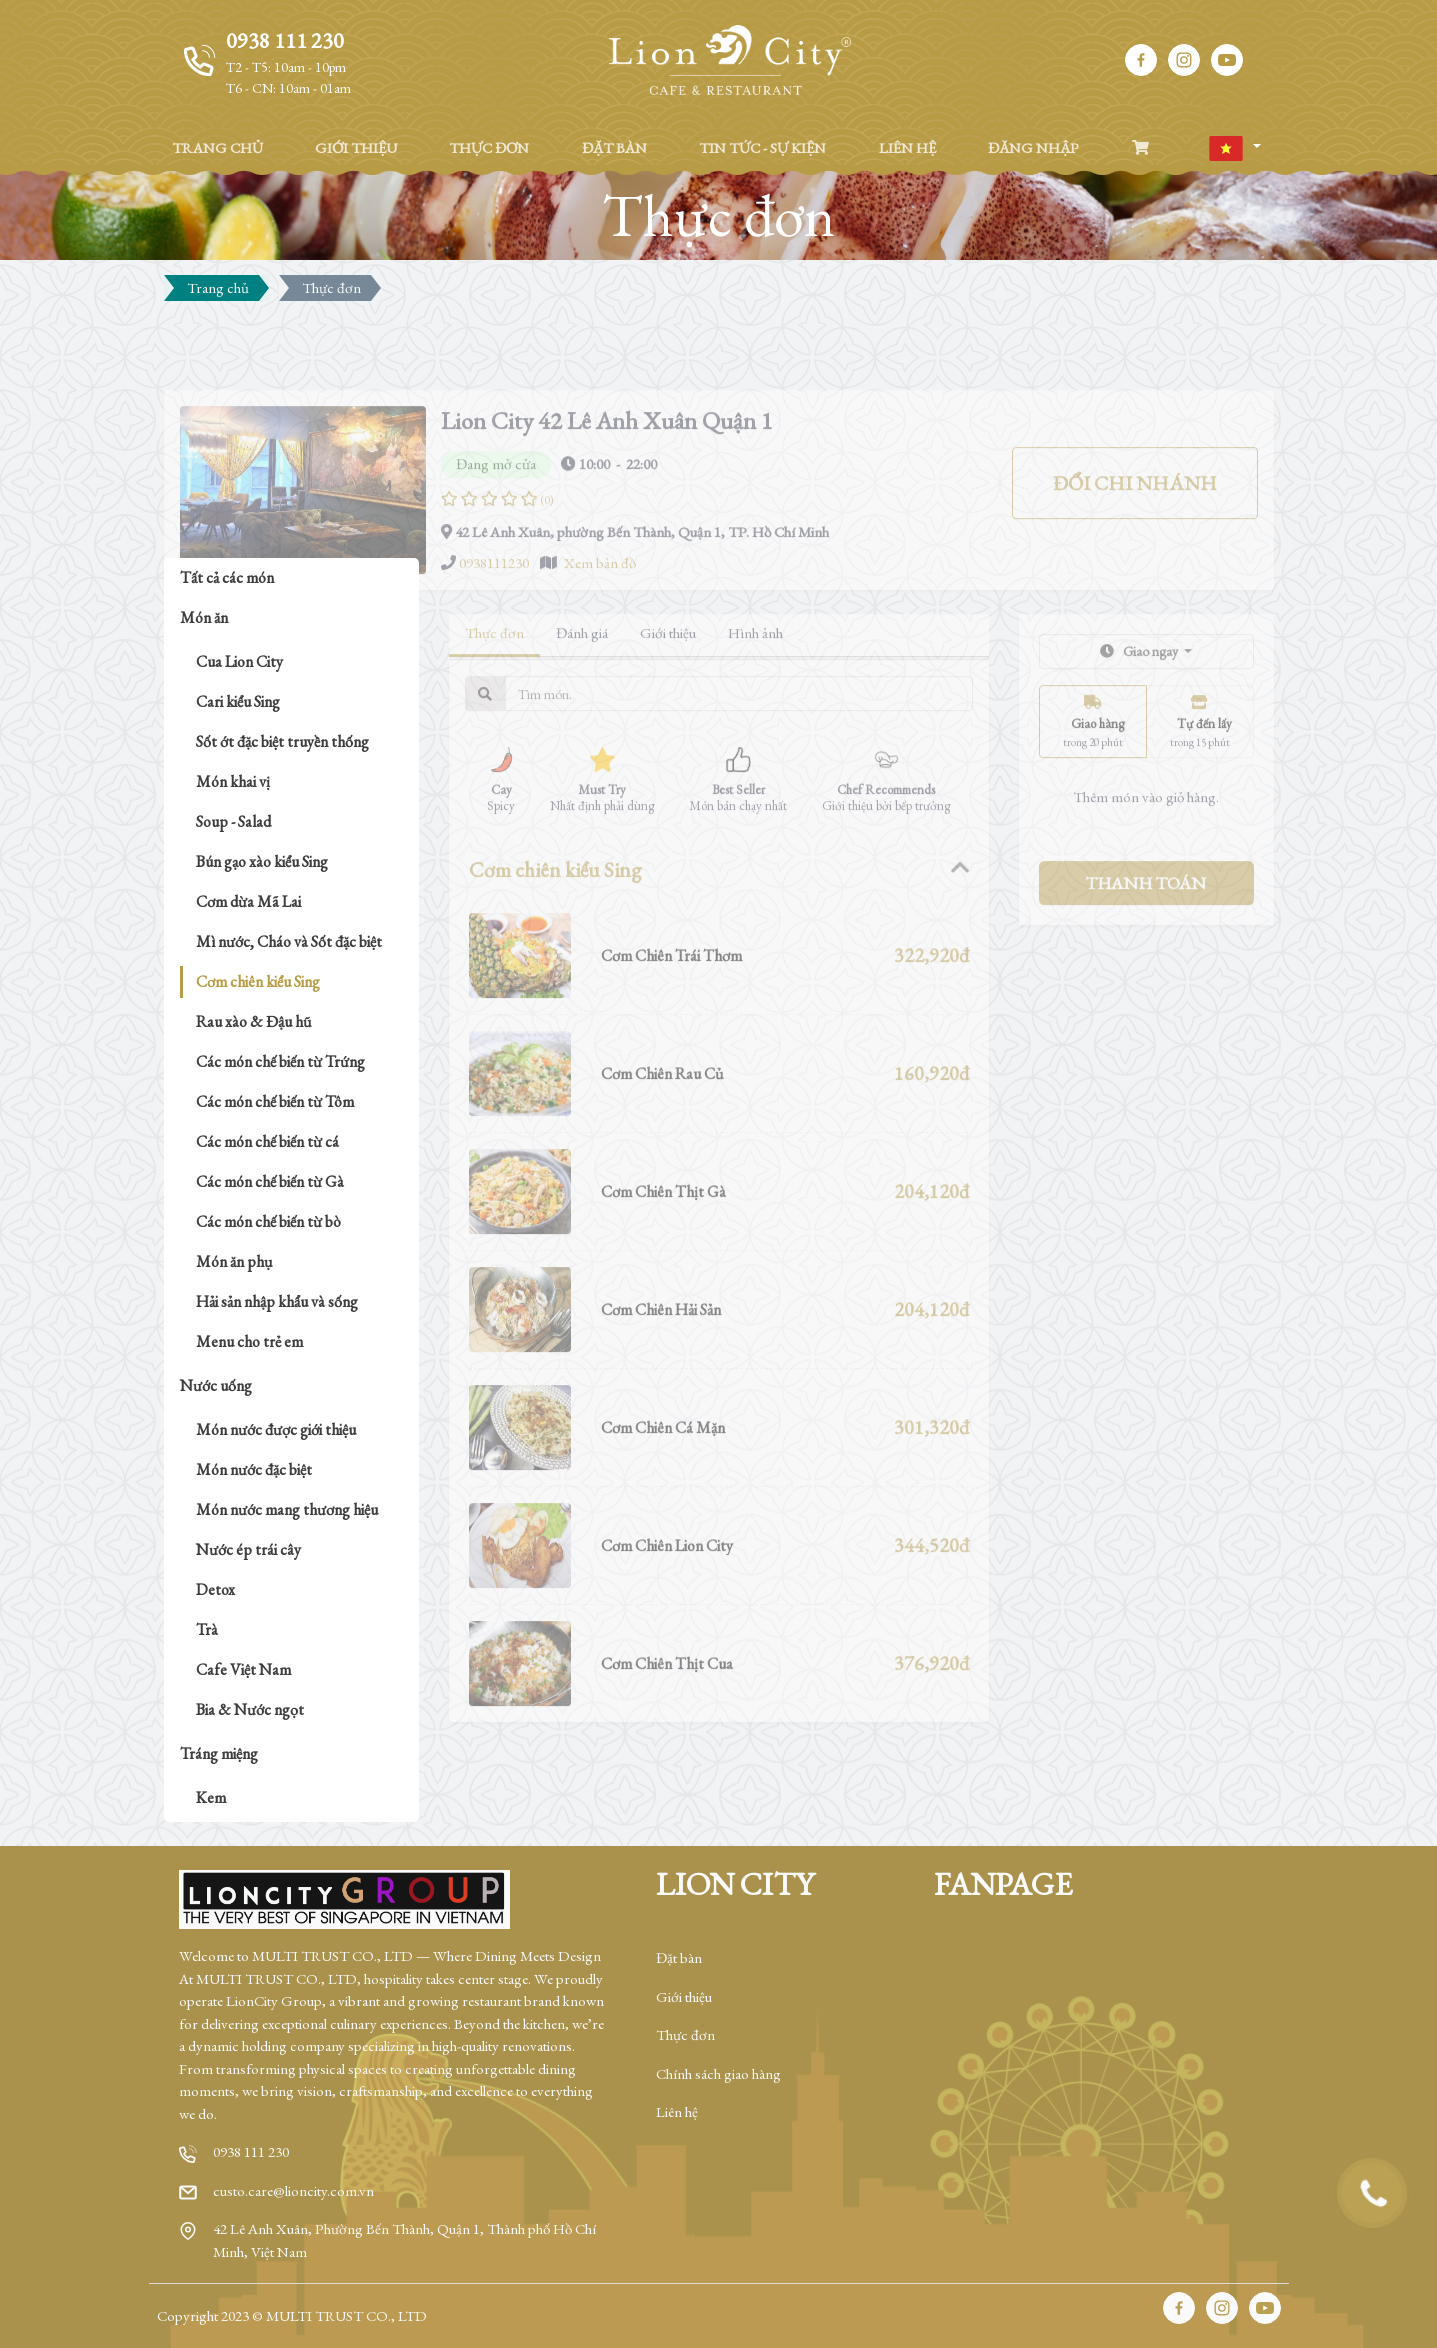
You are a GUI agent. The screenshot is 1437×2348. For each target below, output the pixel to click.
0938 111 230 (251, 2151)
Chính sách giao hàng (718, 2073)
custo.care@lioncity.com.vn (293, 2190)
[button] (1233, 148)
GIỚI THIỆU (356, 147)
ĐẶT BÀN (614, 147)
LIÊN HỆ (907, 147)
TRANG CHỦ (217, 147)
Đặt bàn (679, 1957)
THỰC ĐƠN (489, 147)
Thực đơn (685, 2034)
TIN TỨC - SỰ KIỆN (762, 147)
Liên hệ (677, 2111)
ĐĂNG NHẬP (1033, 147)
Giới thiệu (684, 1996)
